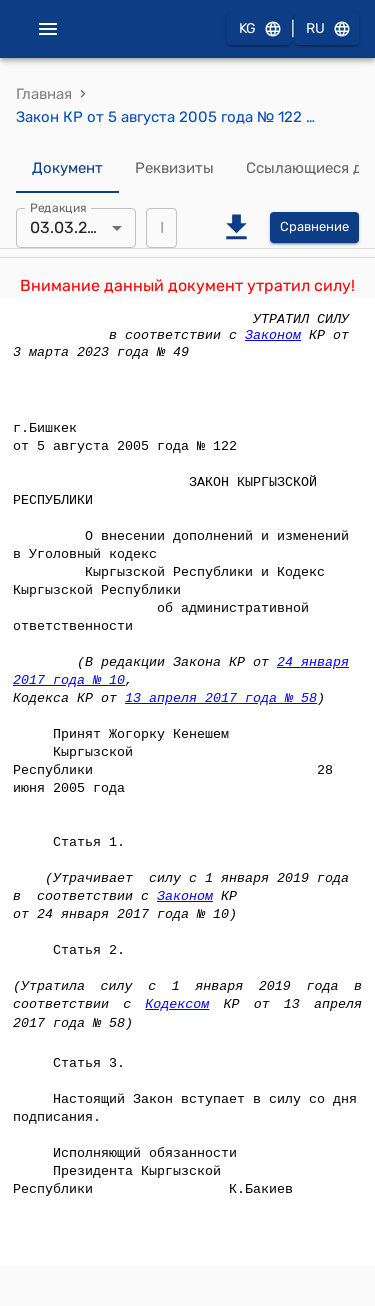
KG (259, 29)
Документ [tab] (67, 169)
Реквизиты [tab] (174, 169)
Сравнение (314, 227)
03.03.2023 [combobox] (73, 227)
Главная (44, 94)
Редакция (58, 207)
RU (327, 29)
